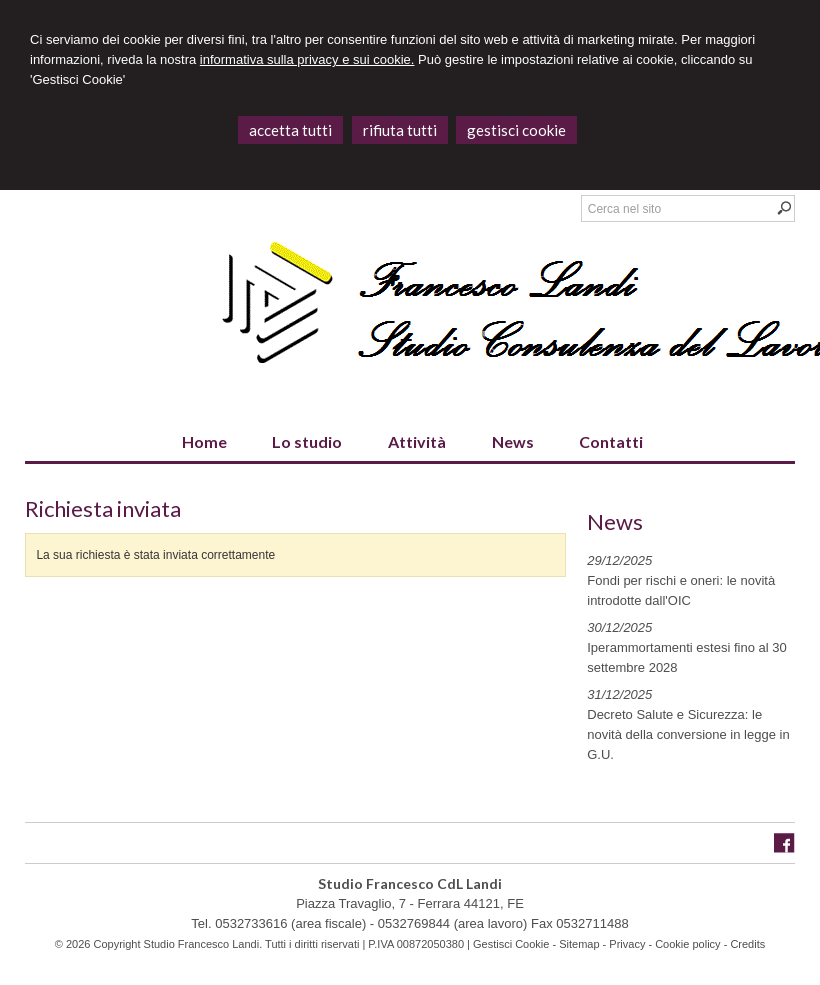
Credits (747, 944)
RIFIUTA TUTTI (400, 130)
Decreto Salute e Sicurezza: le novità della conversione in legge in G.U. (688, 734)
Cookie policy (687, 944)
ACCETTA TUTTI (290, 130)
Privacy (627, 944)
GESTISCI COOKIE (516, 130)
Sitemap (579, 944)
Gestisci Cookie (511, 944)
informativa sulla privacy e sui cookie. (307, 59)
